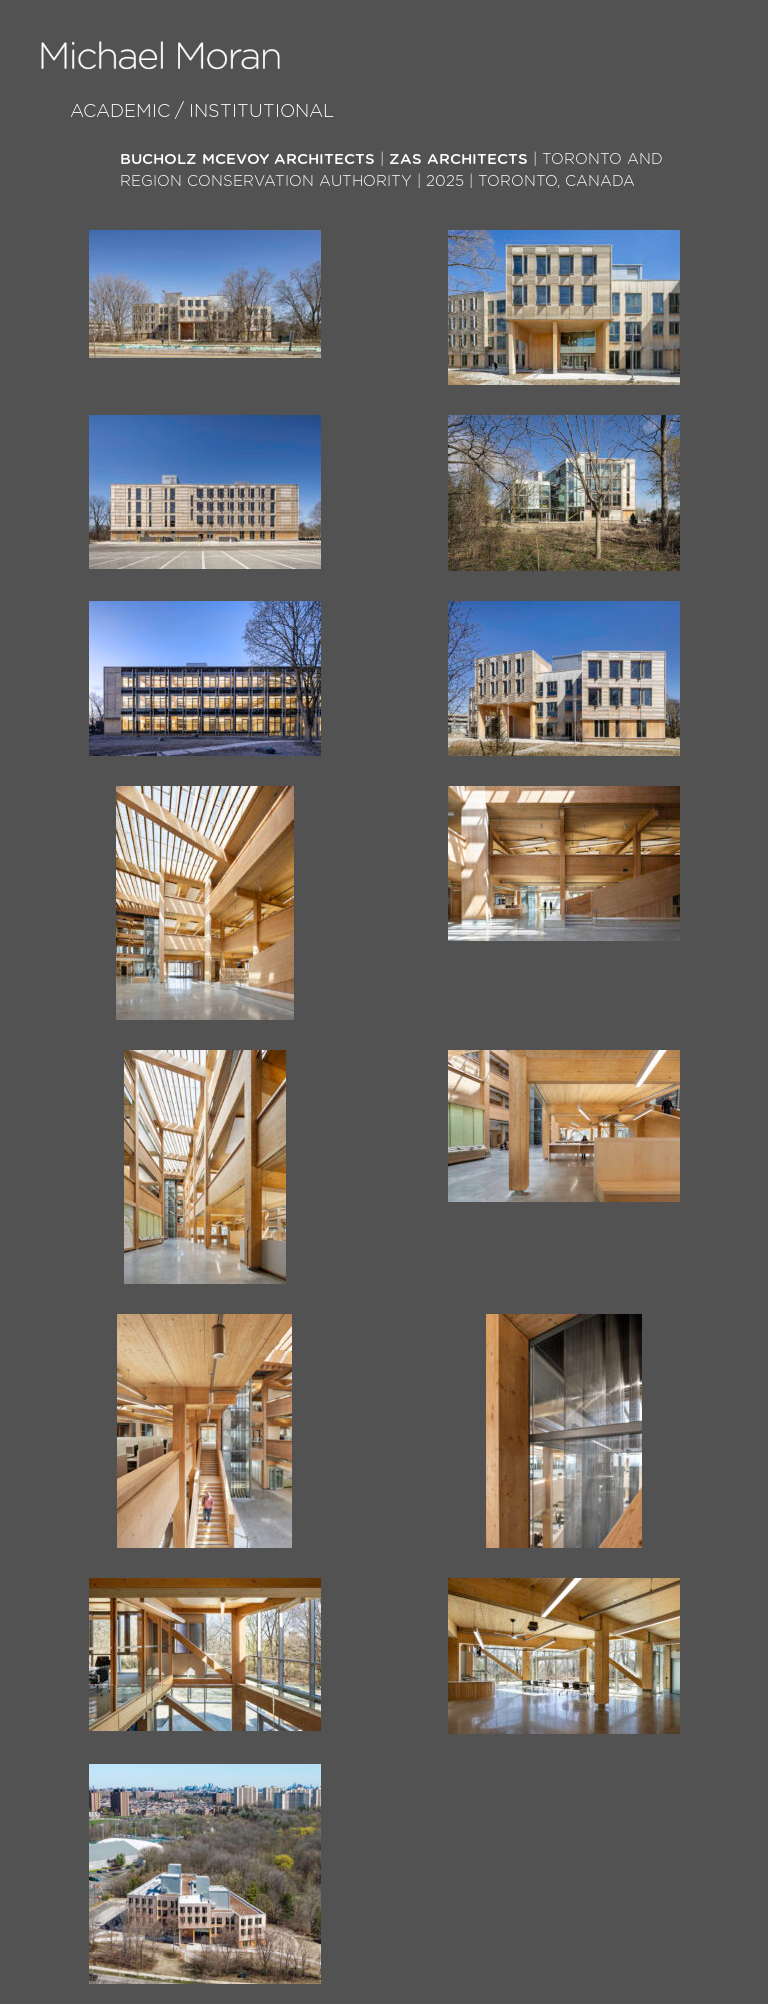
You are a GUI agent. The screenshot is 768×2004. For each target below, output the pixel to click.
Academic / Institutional (202, 112)
